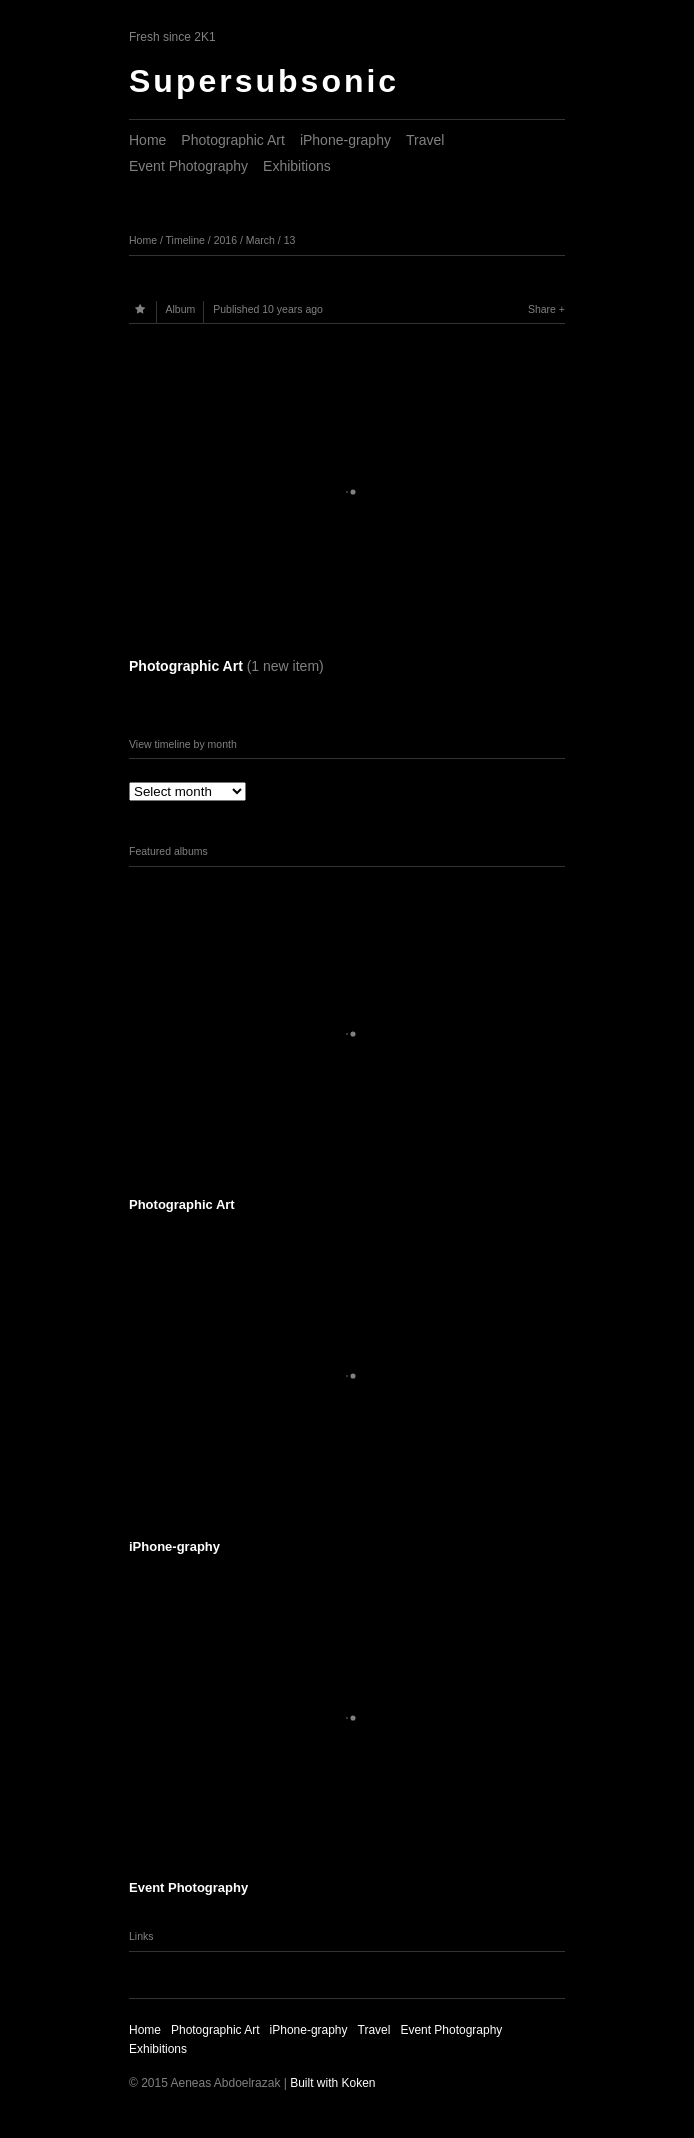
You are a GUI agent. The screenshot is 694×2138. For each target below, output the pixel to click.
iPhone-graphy (345, 140)
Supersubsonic (264, 81)
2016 (225, 240)
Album (181, 309)
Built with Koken (332, 2083)
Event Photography (188, 166)
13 (290, 240)
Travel (425, 140)
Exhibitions (297, 166)
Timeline (185, 240)
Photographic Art (233, 140)
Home (147, 140)
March (260, 240)
